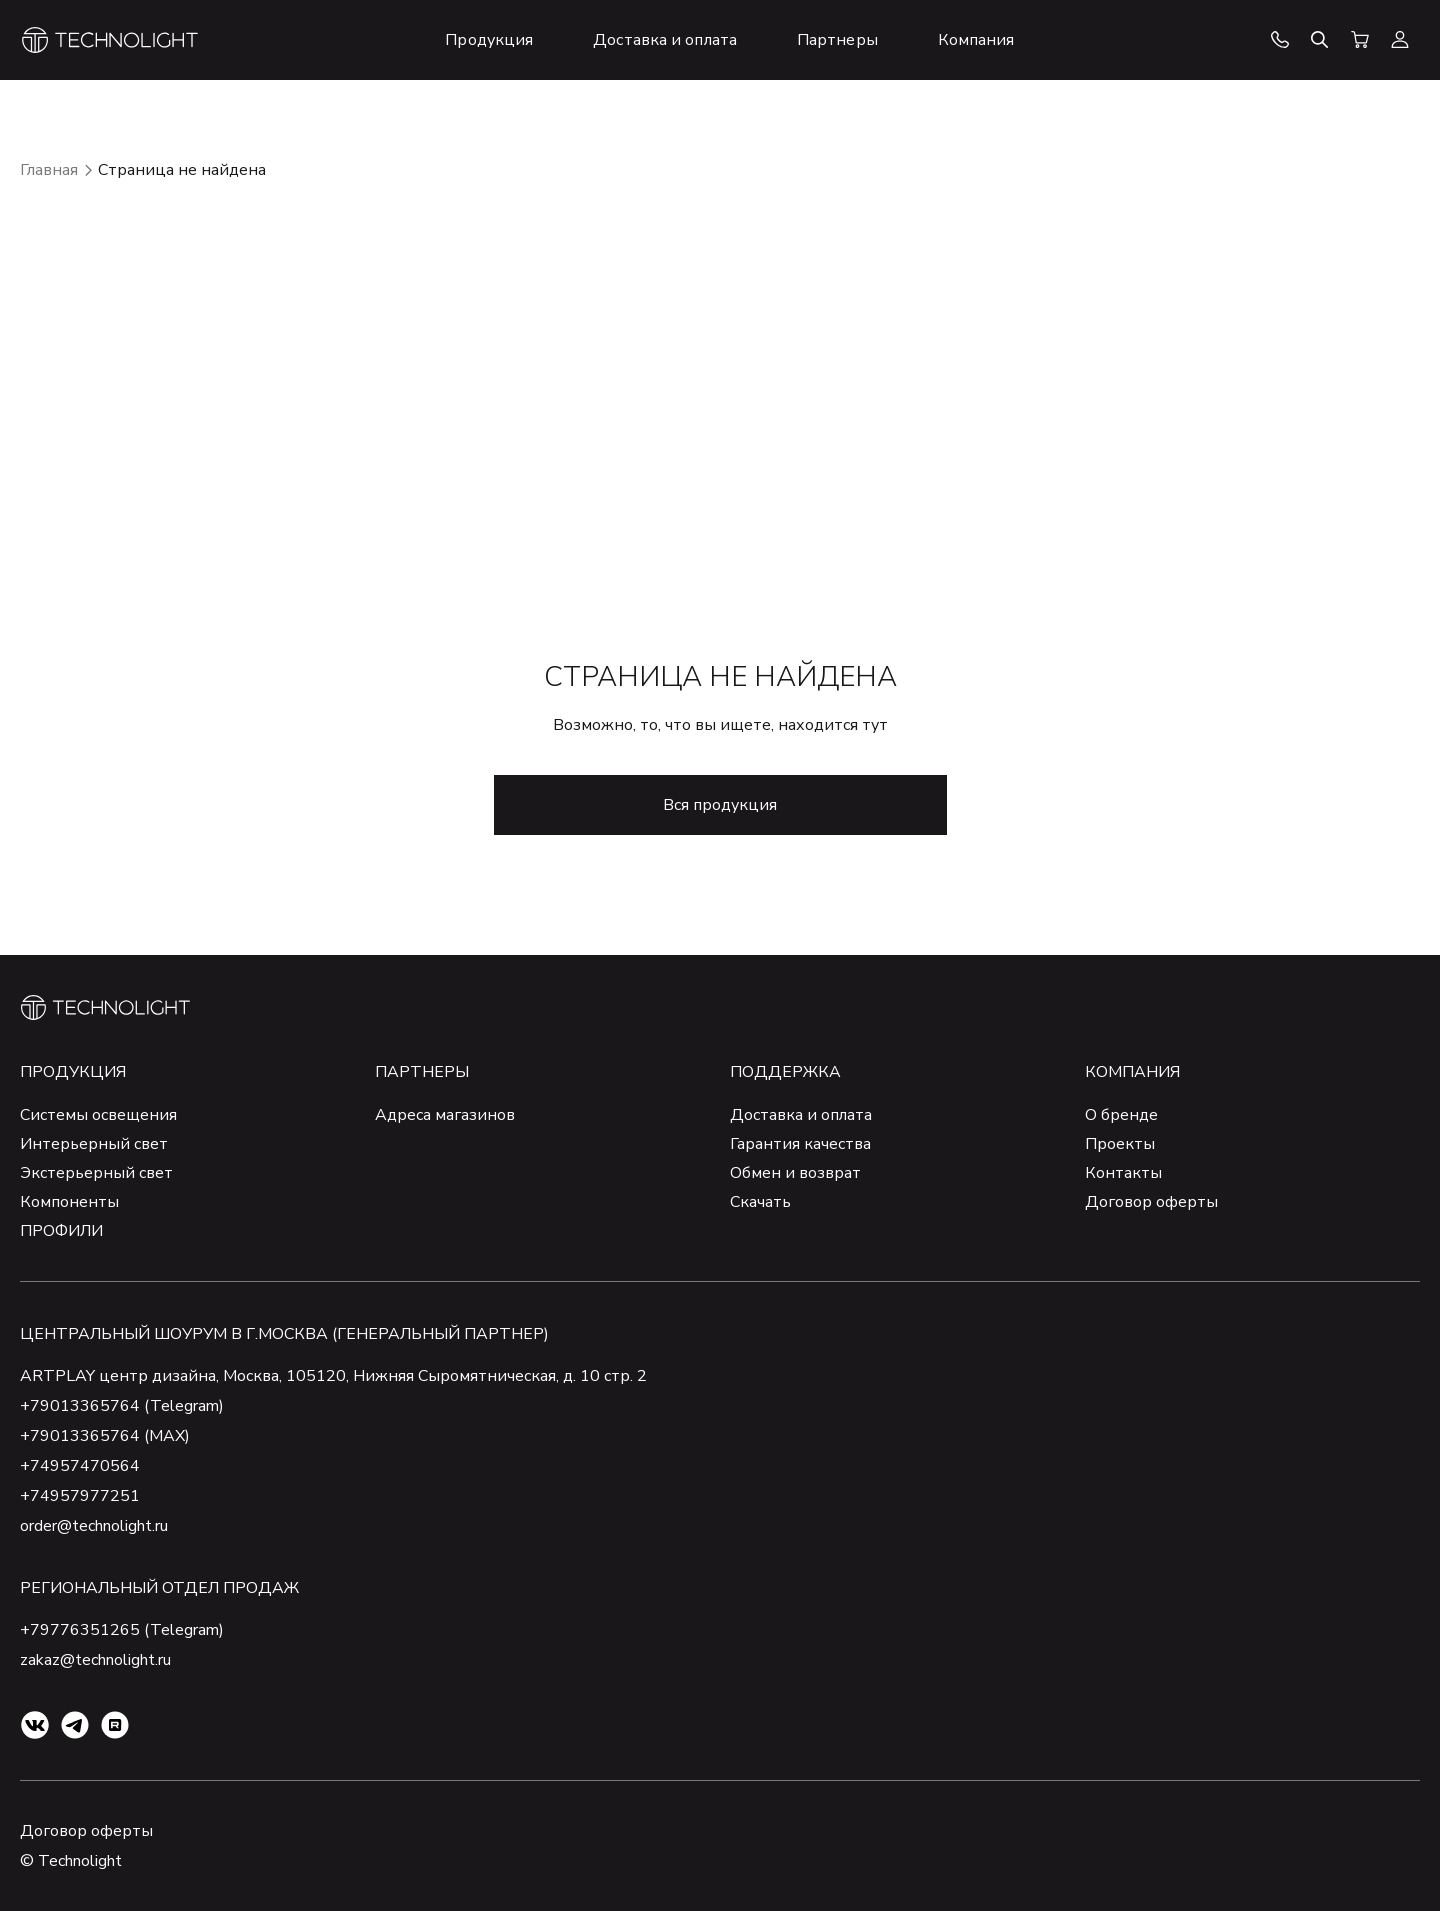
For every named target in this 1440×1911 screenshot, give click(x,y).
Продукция (73, 1072)
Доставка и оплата (801, 1115)
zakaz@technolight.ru (95, 1660)
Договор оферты (1151, 1202)
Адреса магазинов (445, 1115)
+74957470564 (80, 1466)
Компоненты (69, 1202)
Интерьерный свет (94, 1144)
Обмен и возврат (795, 1173)
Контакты (1123, 1173)
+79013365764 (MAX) (105, 1436)
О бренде (1121, 1115)
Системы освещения (98, 1115)
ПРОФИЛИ (61, 1231)
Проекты (1120, 1144)
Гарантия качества (800, 1144)
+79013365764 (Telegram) (122, 1406)
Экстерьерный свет (96, 1173)
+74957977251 (80, 1496)
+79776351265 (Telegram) (122, 1630)
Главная (49, 170)
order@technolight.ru (94, 1526)
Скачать (760, 1202)
